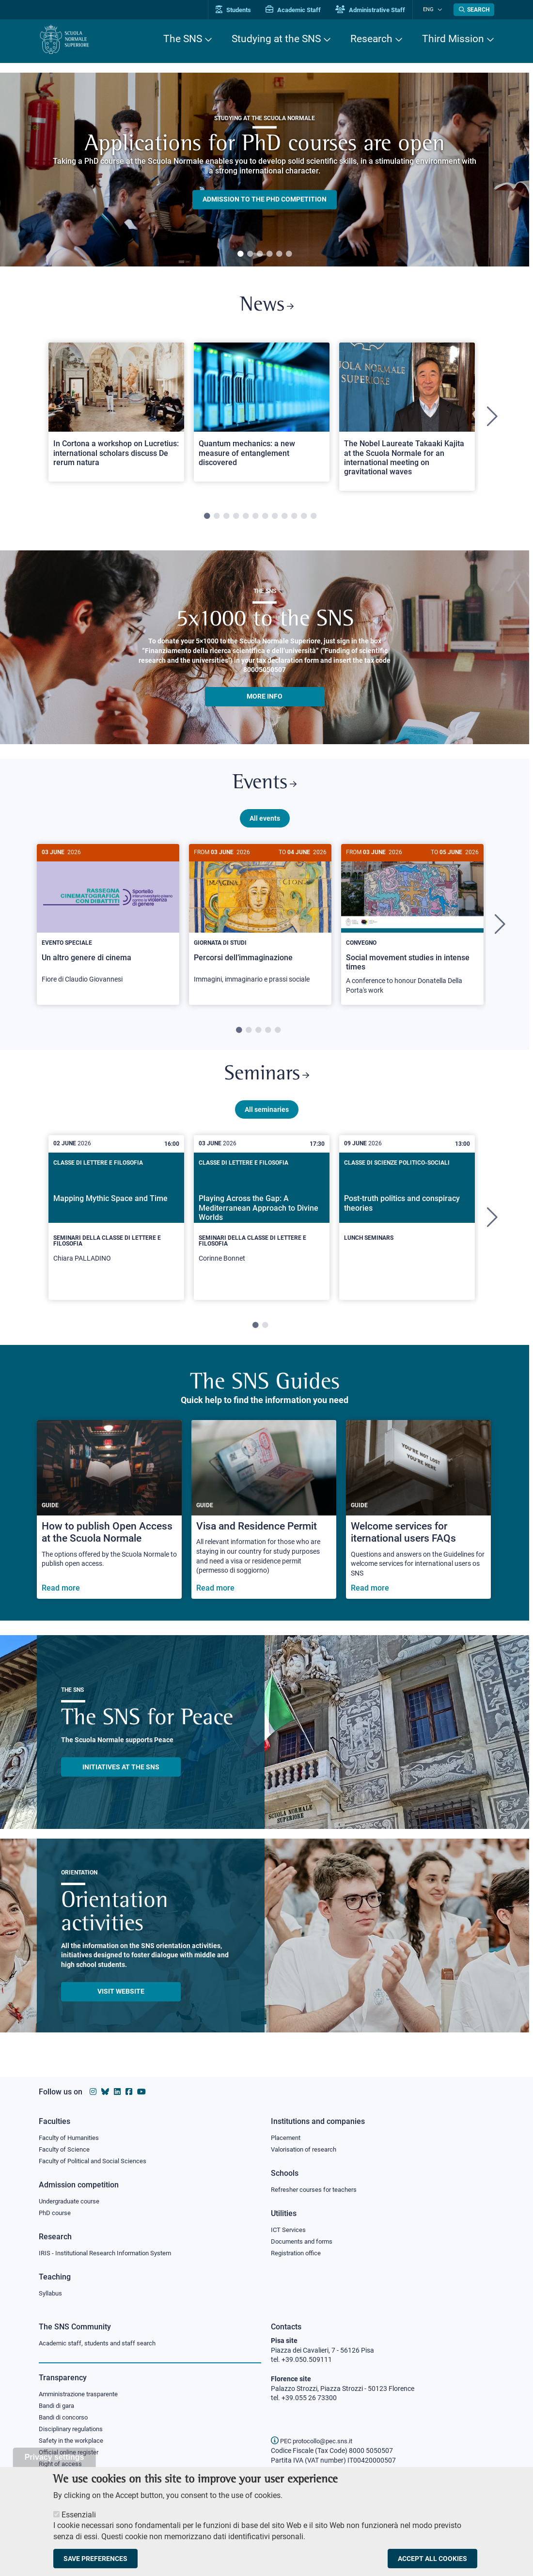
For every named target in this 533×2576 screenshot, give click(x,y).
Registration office (298, 2252)
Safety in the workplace (74, 2442)
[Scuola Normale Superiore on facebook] (128, 2089)
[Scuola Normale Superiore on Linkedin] (117, 2089)
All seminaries (267, 1117)
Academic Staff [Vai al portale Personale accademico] (300, 10)
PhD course (56, 2212)
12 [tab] (313, 519)
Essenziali (79, 2514)
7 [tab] (265, 519)
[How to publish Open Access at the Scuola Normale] (109, 1517)
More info (264, 699)
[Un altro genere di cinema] (108, 924)
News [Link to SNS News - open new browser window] (266, 307)
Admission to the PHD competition (265, 199)
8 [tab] (275, 519)
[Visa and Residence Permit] (263, 1517)
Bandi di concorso (66, 2418)
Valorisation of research (307, 2147)
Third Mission (453, 39)
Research (371, 39)
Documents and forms (304, 2240)
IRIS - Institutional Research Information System (111, 2252)
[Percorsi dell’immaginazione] (260, 924)
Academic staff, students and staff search (102, 2343)
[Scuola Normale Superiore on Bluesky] (105, 2089)
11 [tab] (304, 519)
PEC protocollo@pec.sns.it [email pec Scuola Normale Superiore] (315, 2441)
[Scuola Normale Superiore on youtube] (141, 2089)
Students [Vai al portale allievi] (240, 10)
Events (264, 787)
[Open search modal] (474, 9)
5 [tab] (279, 254)
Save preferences (95, 2558)
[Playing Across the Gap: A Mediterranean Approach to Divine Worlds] (261, 1225)
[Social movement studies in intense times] (412, 929)
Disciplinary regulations (74, 2430)
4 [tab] (269, 254)
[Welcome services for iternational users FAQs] (418, 1517)
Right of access (62, 2466)
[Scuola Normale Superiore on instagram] (93, 2089)
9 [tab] (284, 519)
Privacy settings (54, 2457)
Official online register (71, 2454)
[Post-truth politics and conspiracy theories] (407, 1217)
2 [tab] (250, 254)
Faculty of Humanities (72, 2135)
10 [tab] (294, 519)
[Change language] (440, 9)
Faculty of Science (66, 2147)
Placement (287, 2135)
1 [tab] (240, 254)
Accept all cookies (432, 2558)
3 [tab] (260, 254)
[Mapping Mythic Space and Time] (116, 1225)
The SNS (182, 39)
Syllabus (51, 2293)
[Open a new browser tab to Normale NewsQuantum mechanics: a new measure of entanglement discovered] (261, 414)
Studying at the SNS (276, 39)
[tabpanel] (264, 169)
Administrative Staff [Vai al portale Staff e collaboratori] (377, 10)
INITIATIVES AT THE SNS (120, 1774)
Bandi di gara (58, 2406)
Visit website (120, 1999)
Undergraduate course (72, 2199)
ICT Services (289, 2229)
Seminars (266, 1081)
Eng (432, 9)
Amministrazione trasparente (82, 2394)
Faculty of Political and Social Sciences (96, 2159)
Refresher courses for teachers (317, 2188)
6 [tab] (289, 254)
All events (265, 823)
